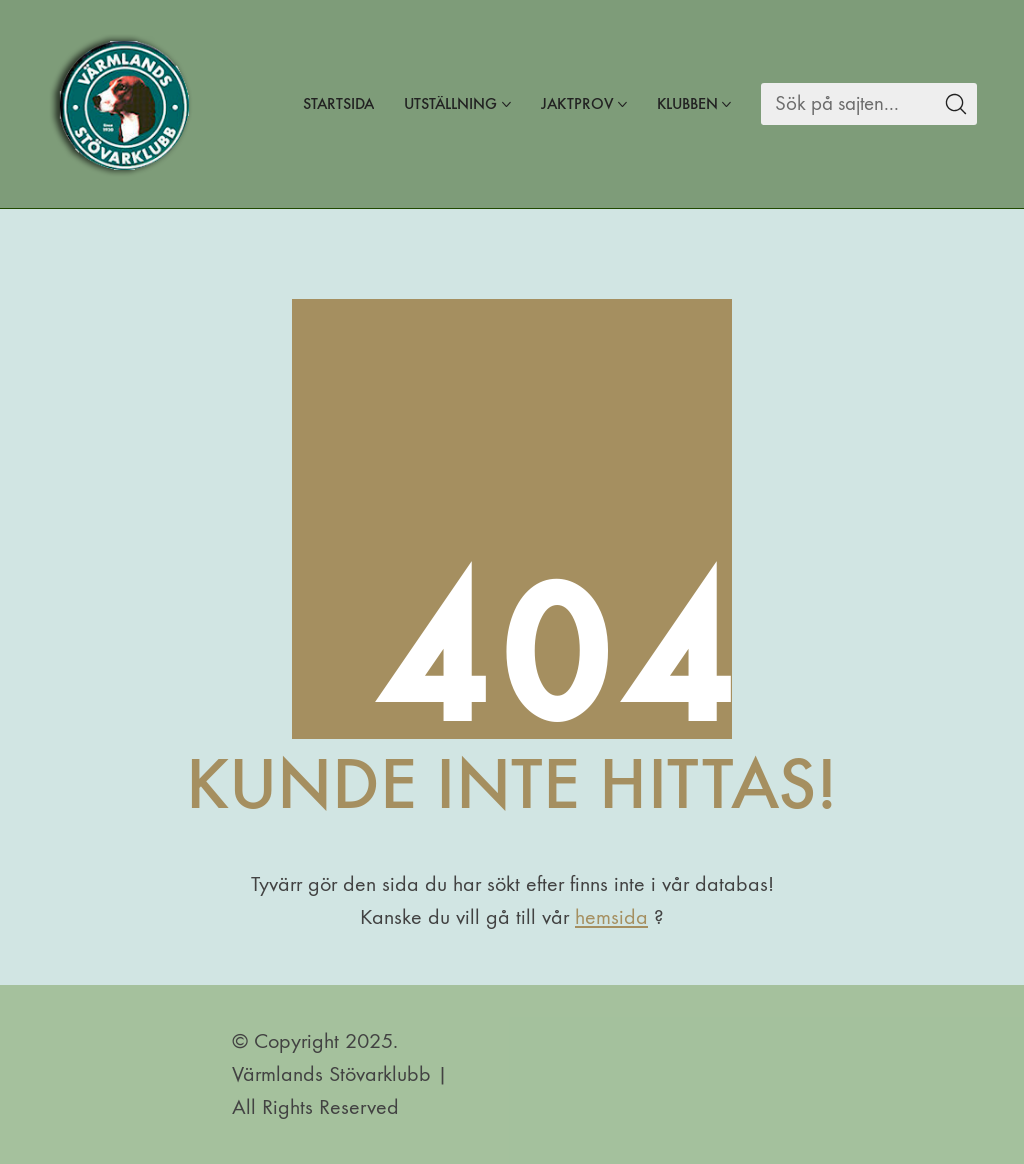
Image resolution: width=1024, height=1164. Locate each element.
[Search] (847, 104)
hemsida (611, 917)
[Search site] (956, 104)
